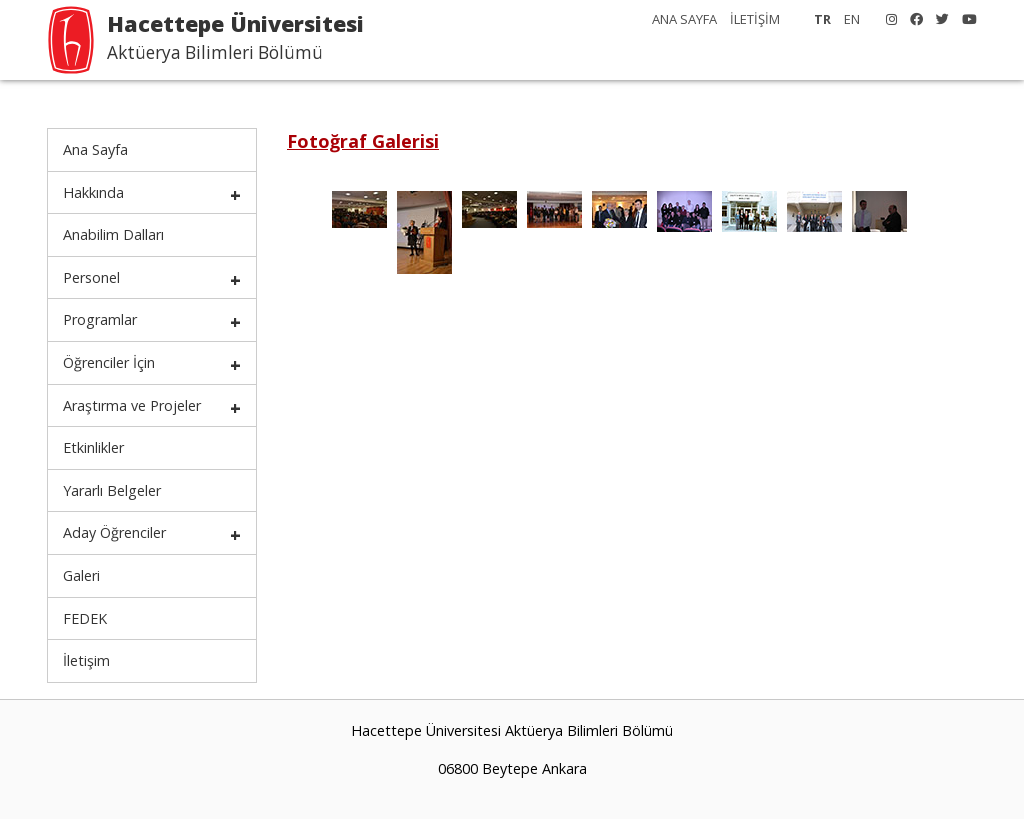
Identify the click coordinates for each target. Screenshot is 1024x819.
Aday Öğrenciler (114, 532)
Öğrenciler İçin (109, 362)
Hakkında (93, 192)
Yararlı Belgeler (112, 490)
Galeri (81, 575)
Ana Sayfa (95, 149)
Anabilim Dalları (113, 234)
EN (852, 19)
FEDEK (85, 618)
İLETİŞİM (755, 19)
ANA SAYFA (684, 19)
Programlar (100, 319)
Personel (91, 277)
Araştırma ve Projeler (132, 405)
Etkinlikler (93, 447)
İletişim (86, 660)
